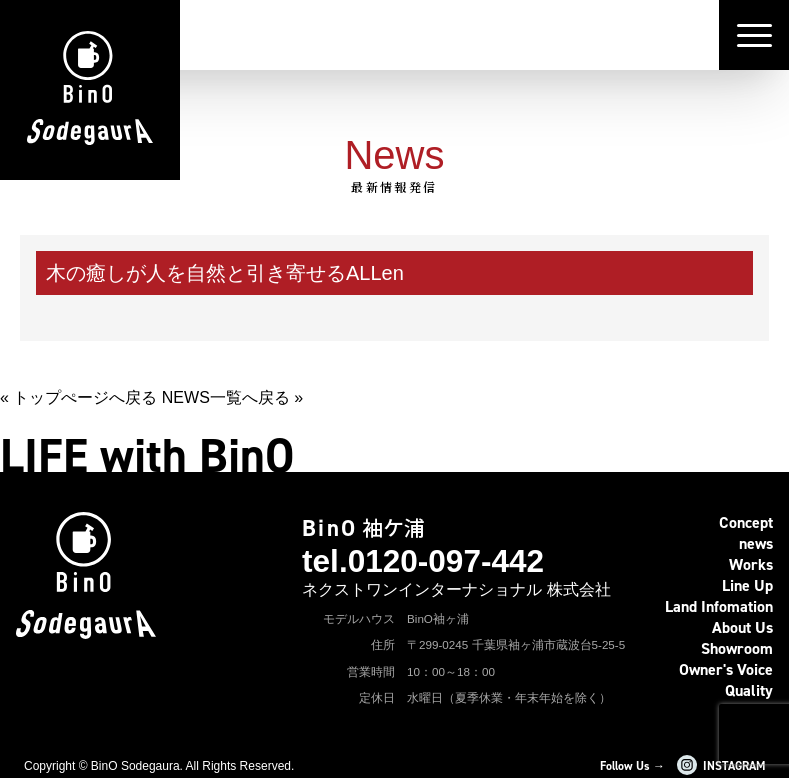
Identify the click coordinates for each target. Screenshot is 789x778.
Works (751, 564)
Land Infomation (719, 606)
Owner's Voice (726, 669)
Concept (746, 522)
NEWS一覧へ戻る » (232, 397)
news (756, 543)
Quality (749, 690)
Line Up (747, 585)
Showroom (737, 648)
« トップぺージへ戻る (78, 397)
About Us (742, 627)
